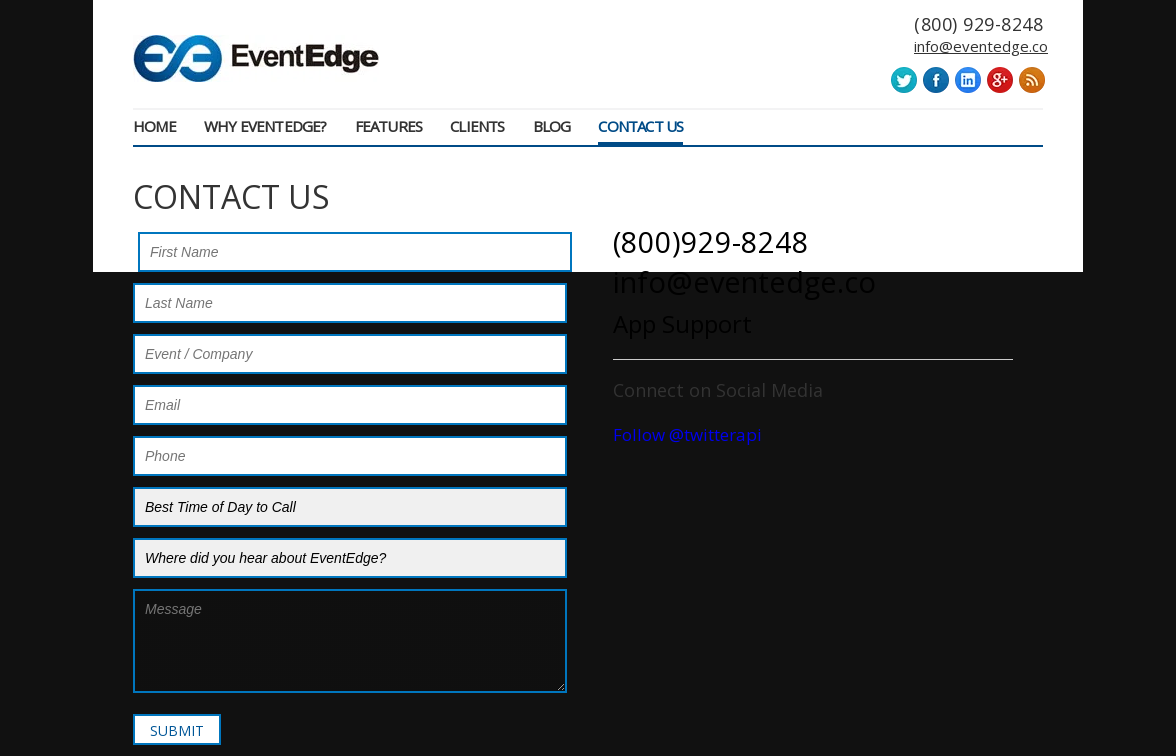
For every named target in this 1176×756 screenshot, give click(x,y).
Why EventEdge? (265, 126)
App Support (682, 323)
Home (154, 126)
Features (389, 126)
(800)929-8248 (711, 241)
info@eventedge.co (981, 46)
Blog (552, 126)
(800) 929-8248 (978, 24)
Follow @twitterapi (687, 434)
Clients (477, 126)
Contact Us (640, 126)
